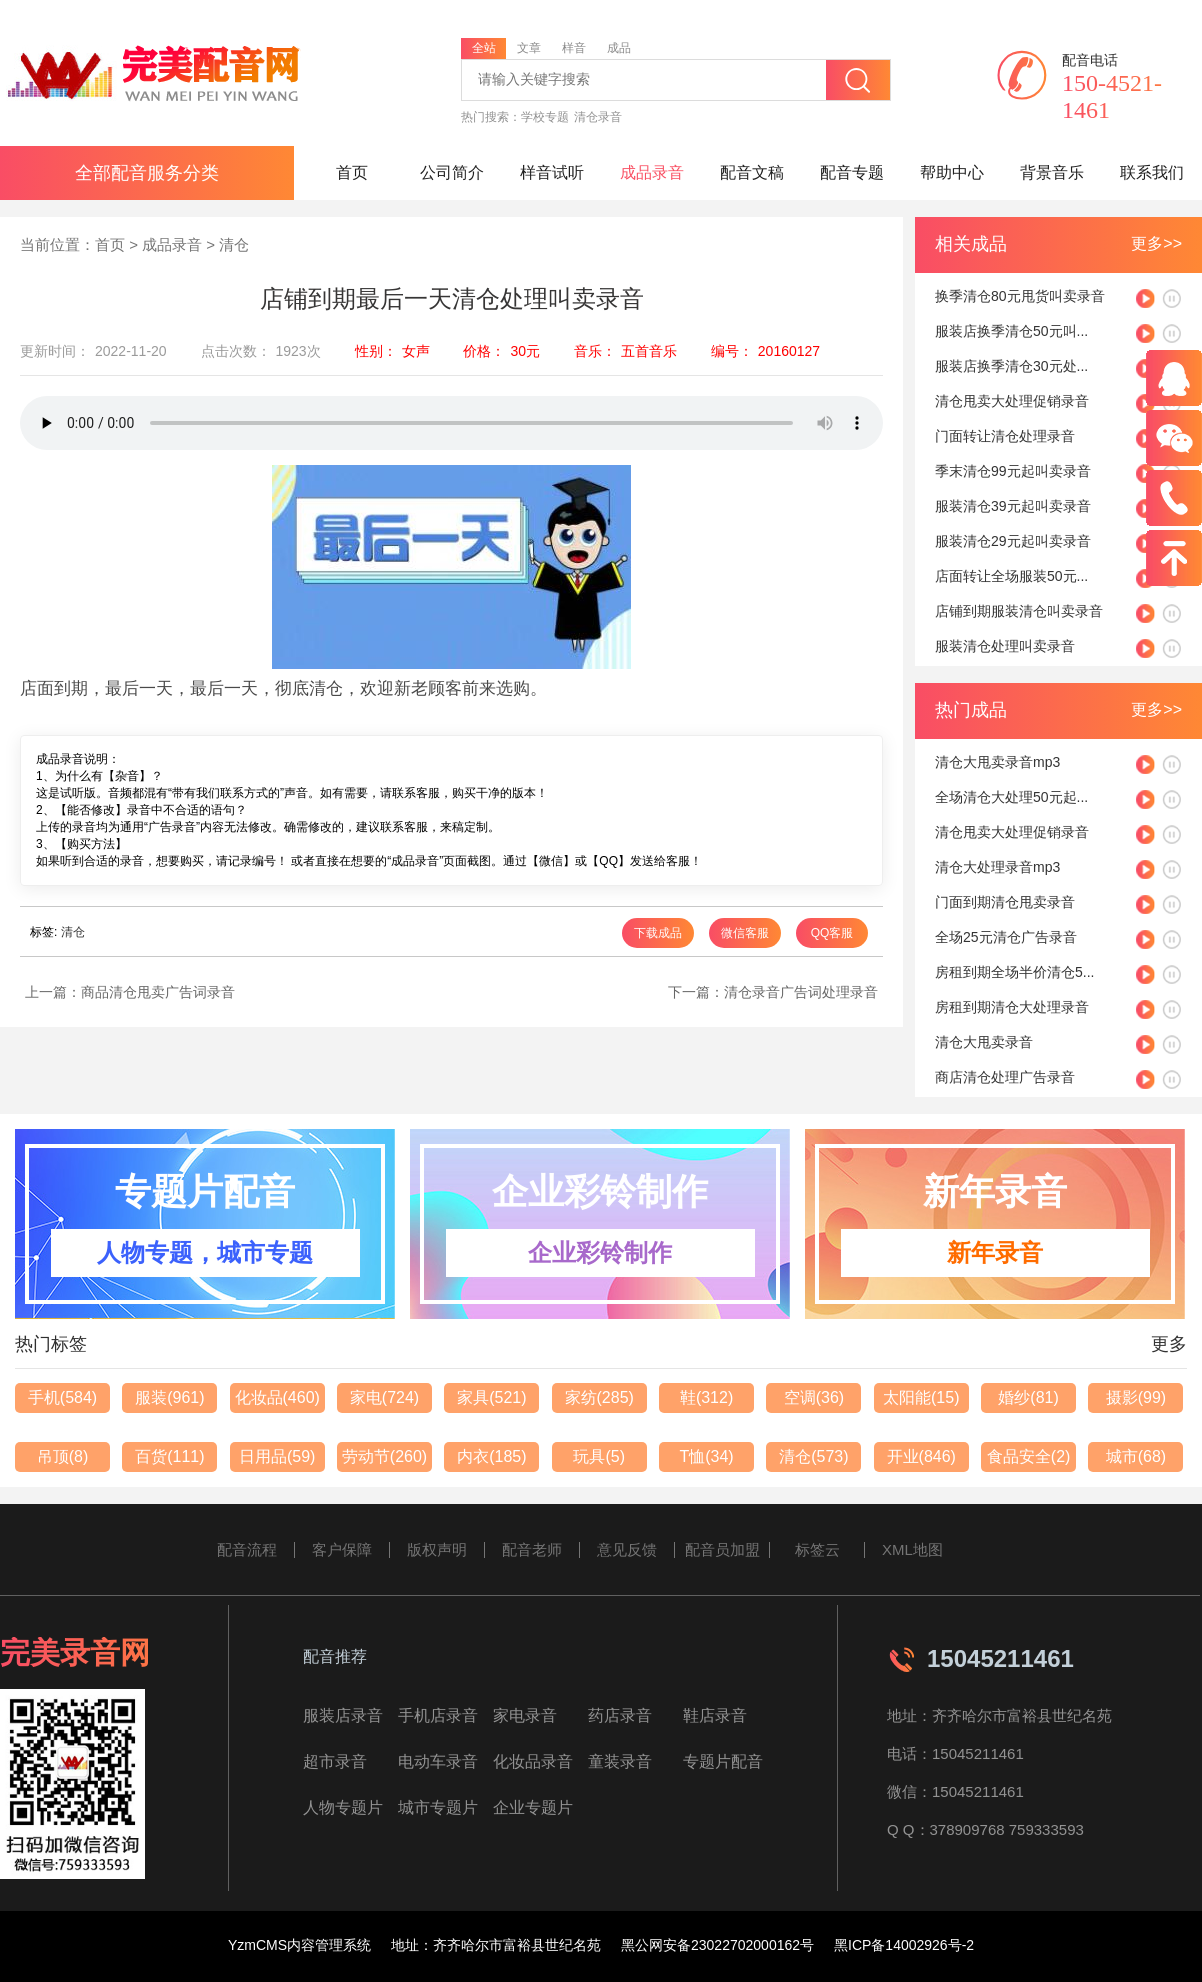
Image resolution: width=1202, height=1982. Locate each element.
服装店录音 (343, 1715)
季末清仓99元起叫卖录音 (1013, 471)
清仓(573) (813, 1456)
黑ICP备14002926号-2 (904, 1945)
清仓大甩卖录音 (984, 1042)
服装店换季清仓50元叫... (1011, 331)
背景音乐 (1052, 172)
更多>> (1156, 243)
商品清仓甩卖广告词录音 (158, 992)
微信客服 (745, 933)
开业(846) (921, 1456)
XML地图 (912, 1549)
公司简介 (452, 172)
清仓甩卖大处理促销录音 (1012, 401)
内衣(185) (491, 1456)
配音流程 (247, 1549)
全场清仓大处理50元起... (1011, 797)
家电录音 (525, 1715)
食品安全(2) (1029, 1456)
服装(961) (169, 1397)
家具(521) (491, 1397)
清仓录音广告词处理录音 (801, 992)
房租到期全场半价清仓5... (1014, 972)
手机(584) (62, 1397)
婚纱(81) (1028, 1397)
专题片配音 (723, 1761)
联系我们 (1152, 172)
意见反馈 (627, 1549)
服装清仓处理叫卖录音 (1005, 646)
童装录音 (620, 1761)
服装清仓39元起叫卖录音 (1013, 506)
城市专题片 (438, 1807)
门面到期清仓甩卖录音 (1005, 902)
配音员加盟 (722, 1549)
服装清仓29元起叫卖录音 (1013, 541)
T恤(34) (706, 1456)
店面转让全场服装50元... (1011, 576)
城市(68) (1136, 1456)
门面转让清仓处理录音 (1005, 436)
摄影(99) (1136, 1397)
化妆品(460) (277, 1397)
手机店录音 (438, 1715)
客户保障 (342, 1549)
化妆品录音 (533, 1761)
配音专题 (852, 172)
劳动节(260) (384, 1456)
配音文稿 (752, 172)
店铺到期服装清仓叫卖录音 (1019, 611)
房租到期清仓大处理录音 (1012, 1007)
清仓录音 (598, 117)
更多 (1169, 1344)
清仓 (234, 244)
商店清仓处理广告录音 (1005, 1077)
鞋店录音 (715, 1715)
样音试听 (552, 172)
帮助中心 (952, 172)
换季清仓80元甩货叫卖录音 (1020, 296)
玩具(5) (599, 1456)
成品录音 (652, 172)
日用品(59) (277, 1456)
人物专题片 (343, 1807)
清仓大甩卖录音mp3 (997, 762)
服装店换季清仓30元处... (1011, 366)
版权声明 (437, 1549)
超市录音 (335, 1761)
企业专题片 (533, 1807)
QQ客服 (832, 933)
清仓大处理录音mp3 (997, 867)
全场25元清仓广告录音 (1006, 937)
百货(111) (169, 1456)
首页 (352, 172)
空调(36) (814, 1397)
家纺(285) (599, 1397)
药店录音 (620, 1715)
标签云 (817, 1549)
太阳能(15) (921, 1397)
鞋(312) (706, 1397)
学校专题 (545, 117)
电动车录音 (438, 1761)
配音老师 (532, 1549)
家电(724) (384, 1397)
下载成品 (658, 933)
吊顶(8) (63, 1456)
